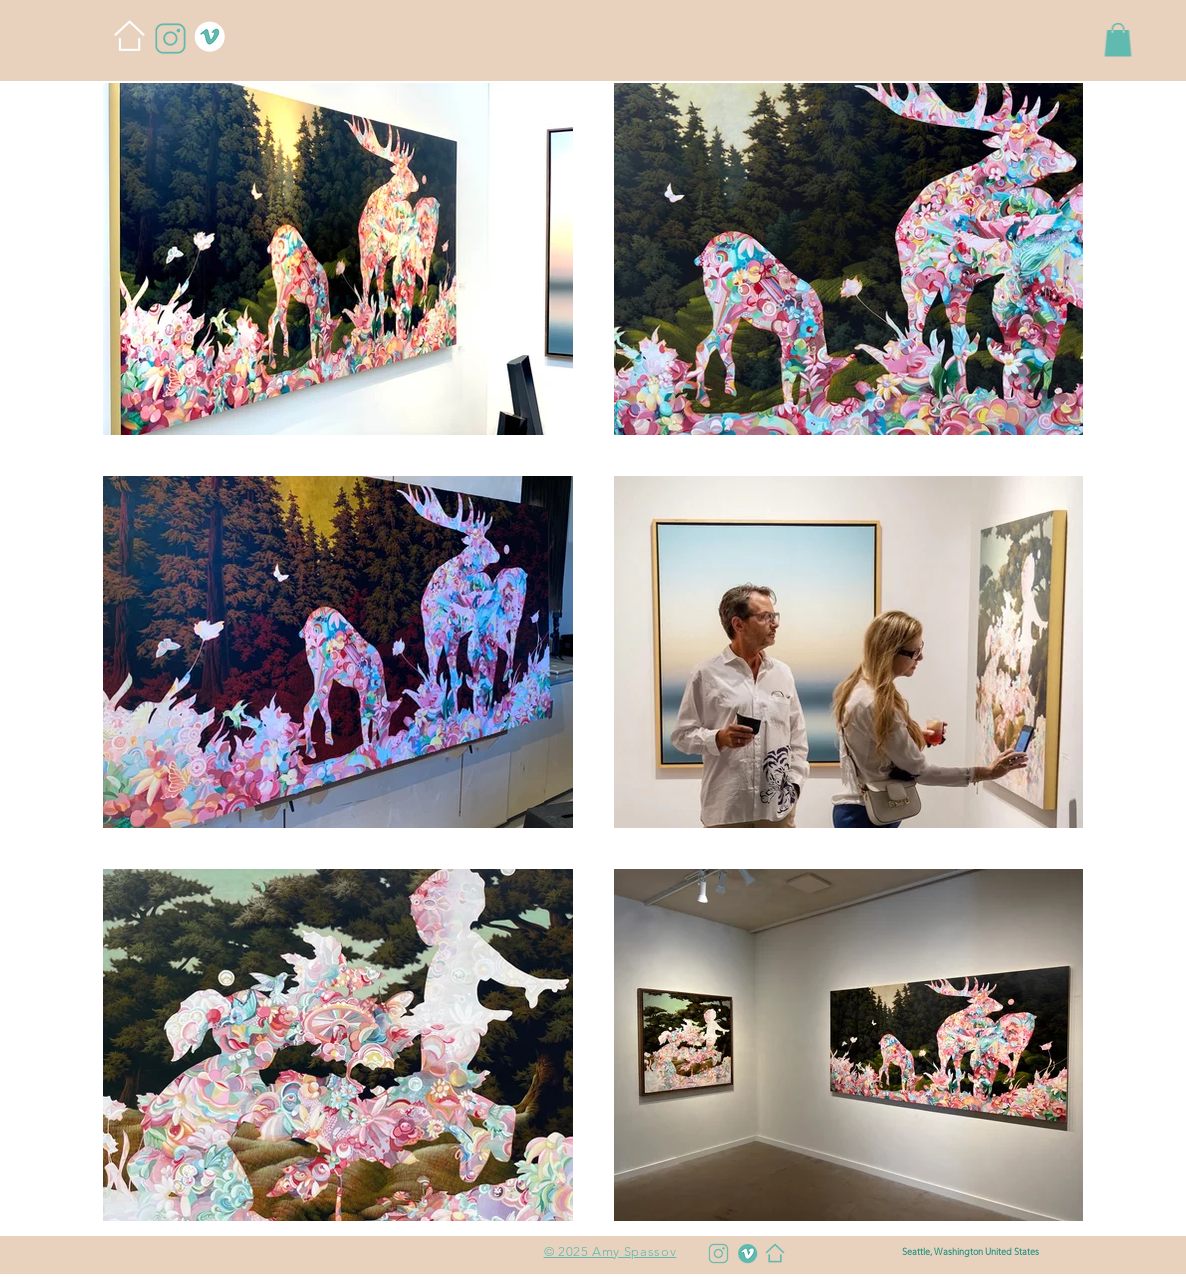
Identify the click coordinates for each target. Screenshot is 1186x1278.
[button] (1118, 39)
